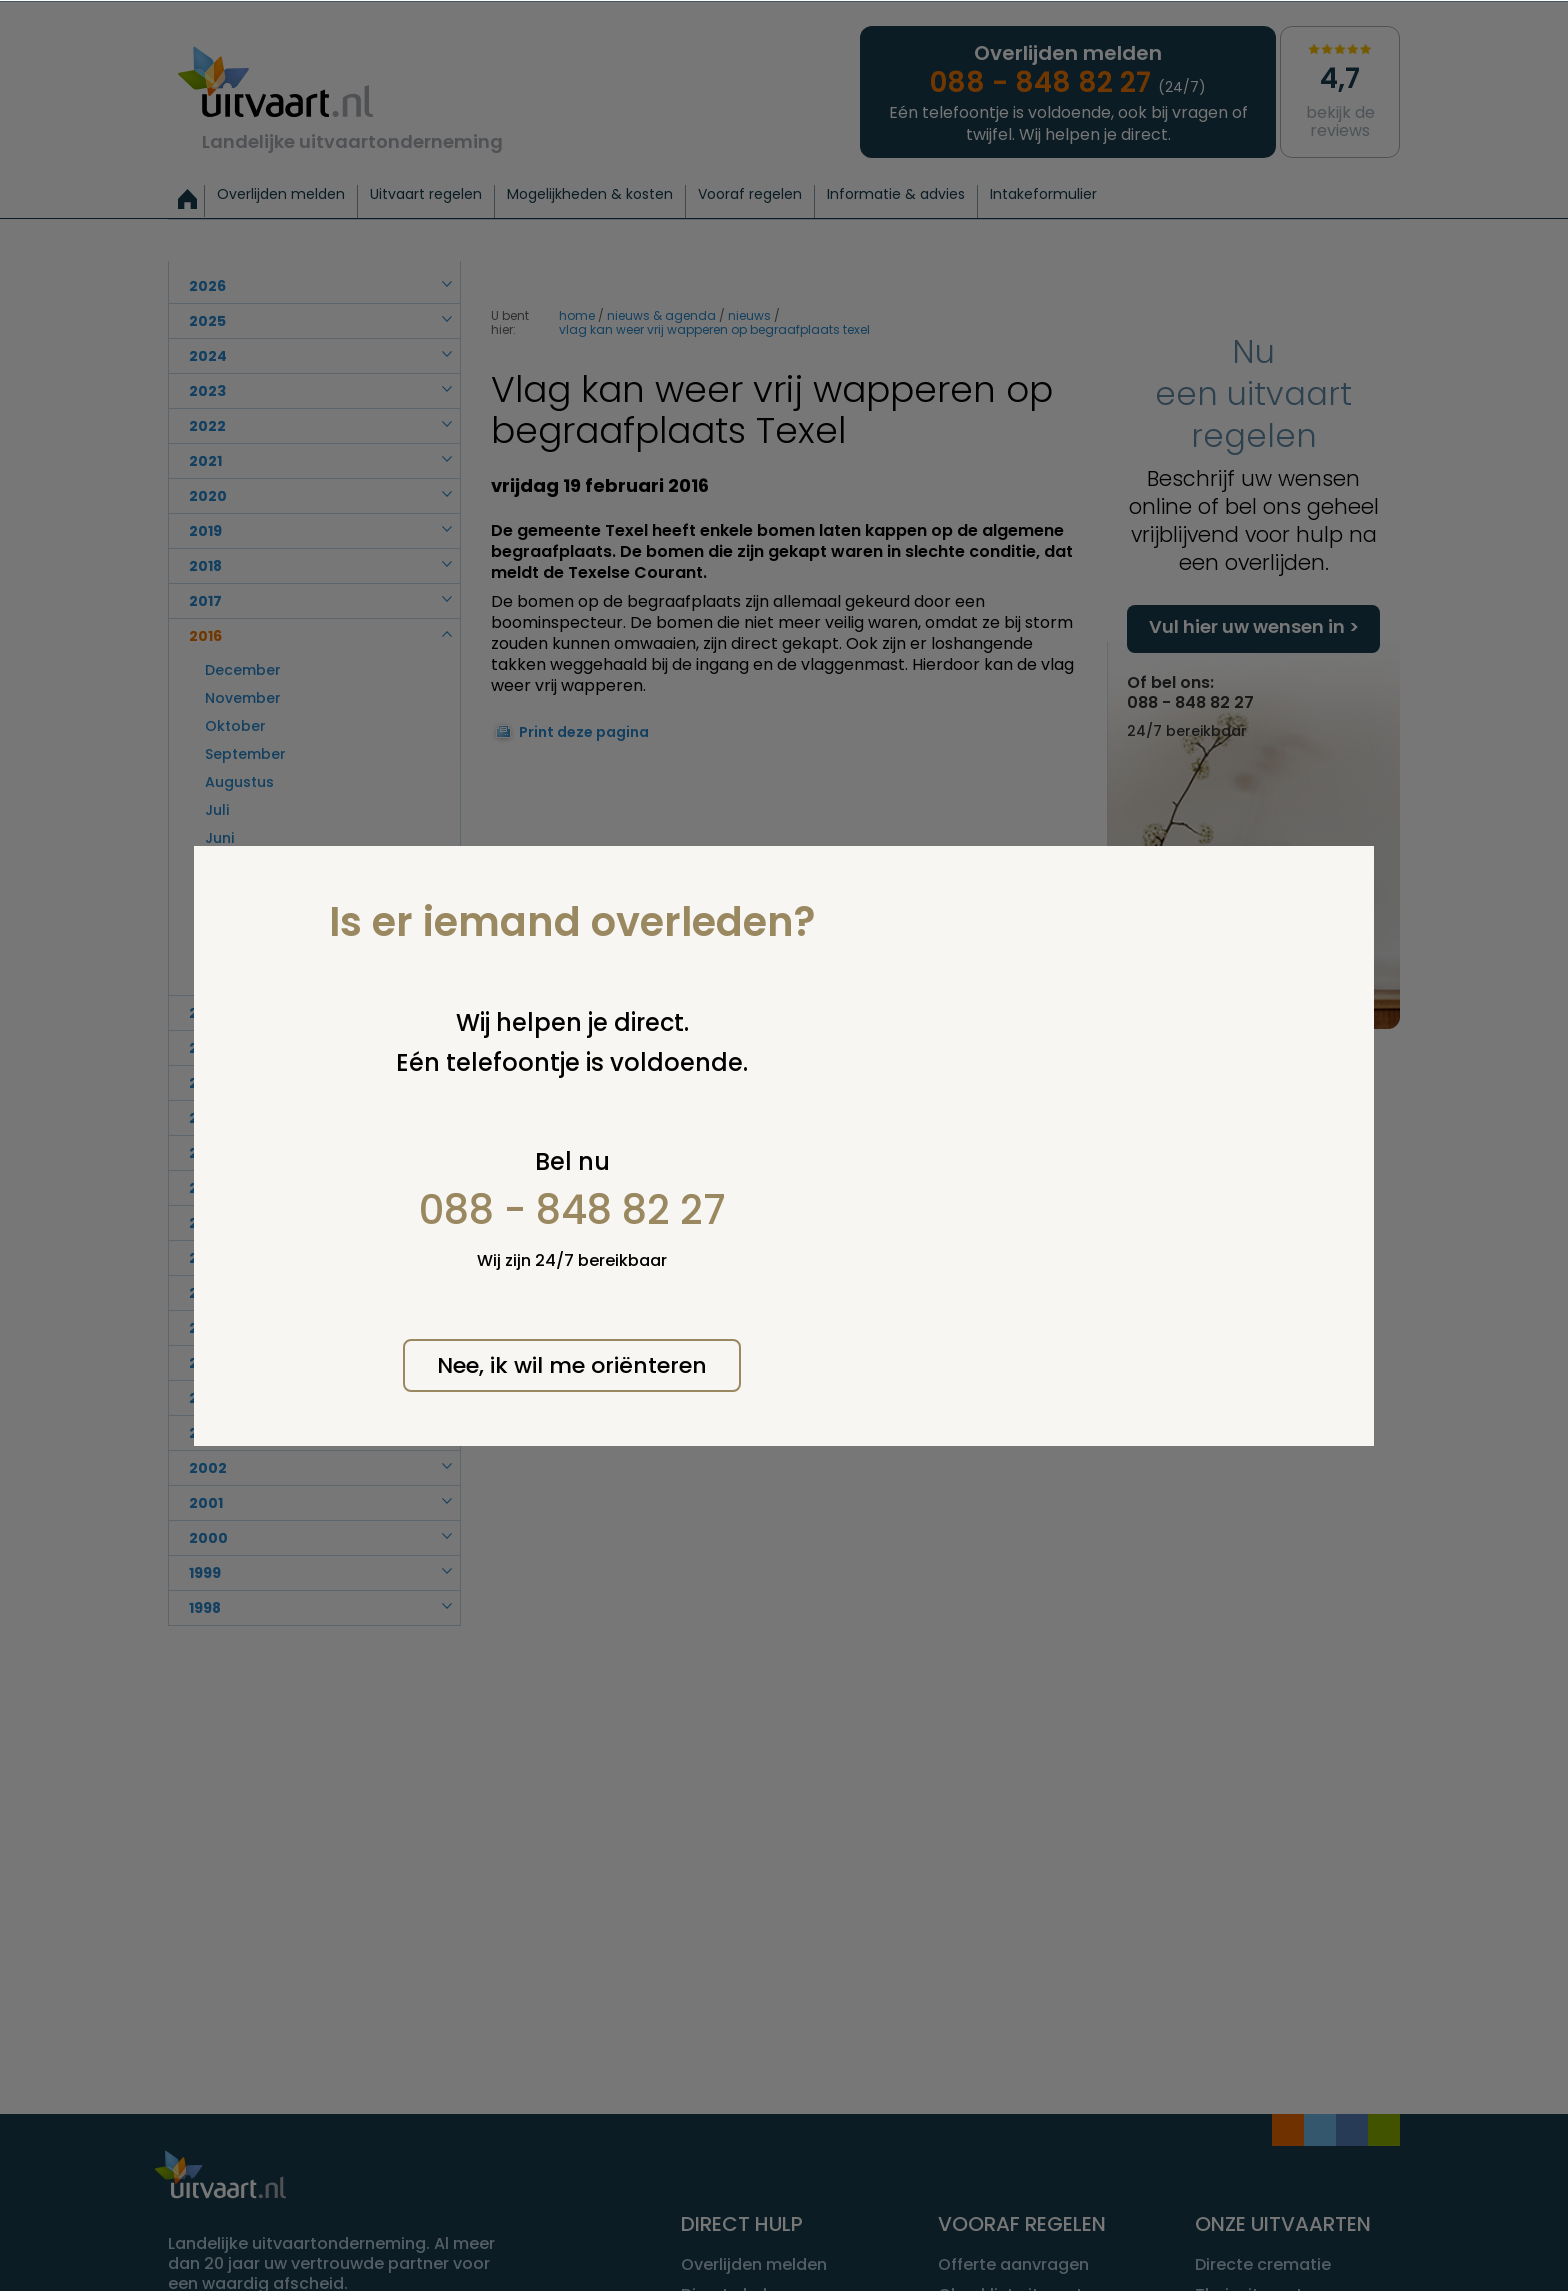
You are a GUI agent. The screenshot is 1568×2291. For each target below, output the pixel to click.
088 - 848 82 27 (572, 1210)
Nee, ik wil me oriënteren (572, 1365)
